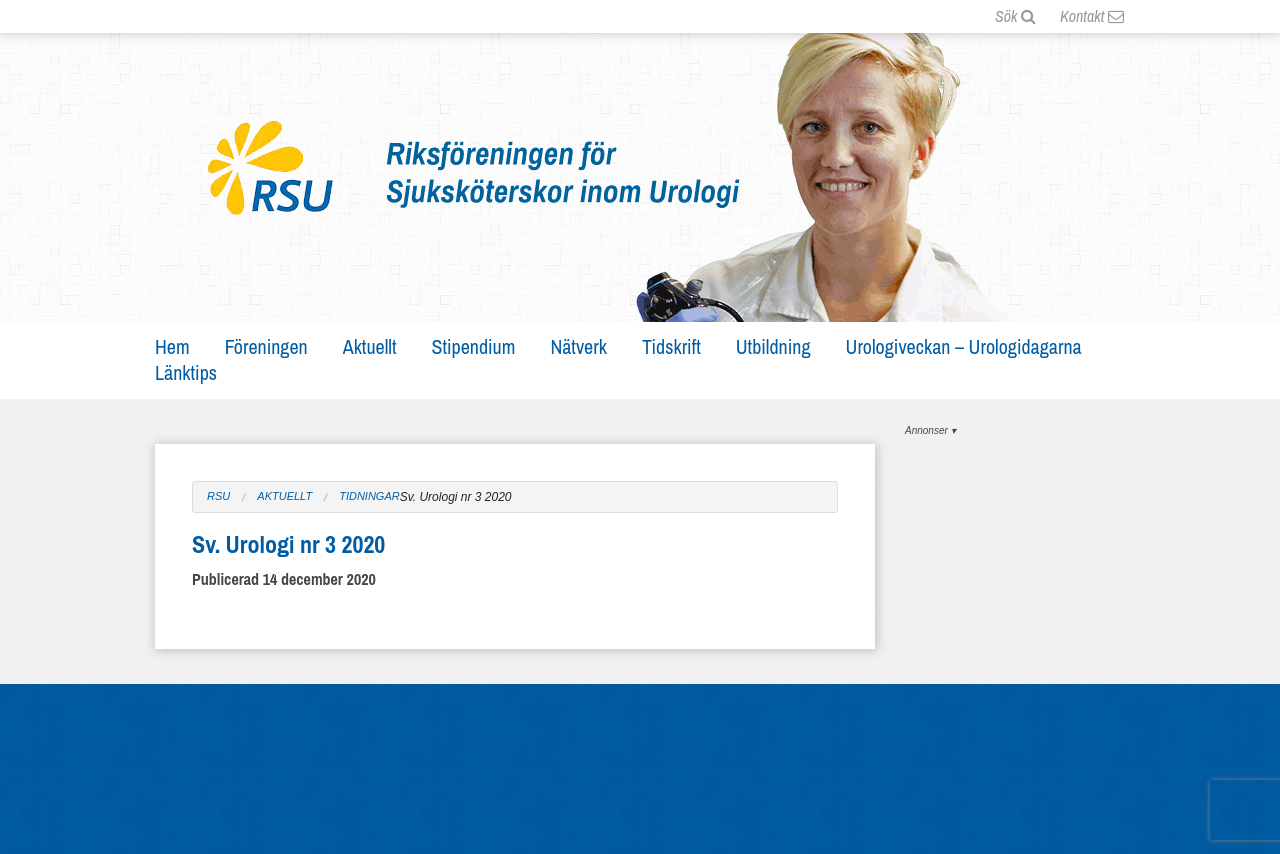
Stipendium (474, 346)
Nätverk (578, 346)
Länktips (186, 372)
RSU (218, 496)
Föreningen (266, 346)
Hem (172, 346)
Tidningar (369, 496)
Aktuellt (370, 346)
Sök (1015, 16)
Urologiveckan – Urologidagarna (964, 346)
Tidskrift (671, 346)
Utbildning (773, 346)
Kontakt (1092, 16)
